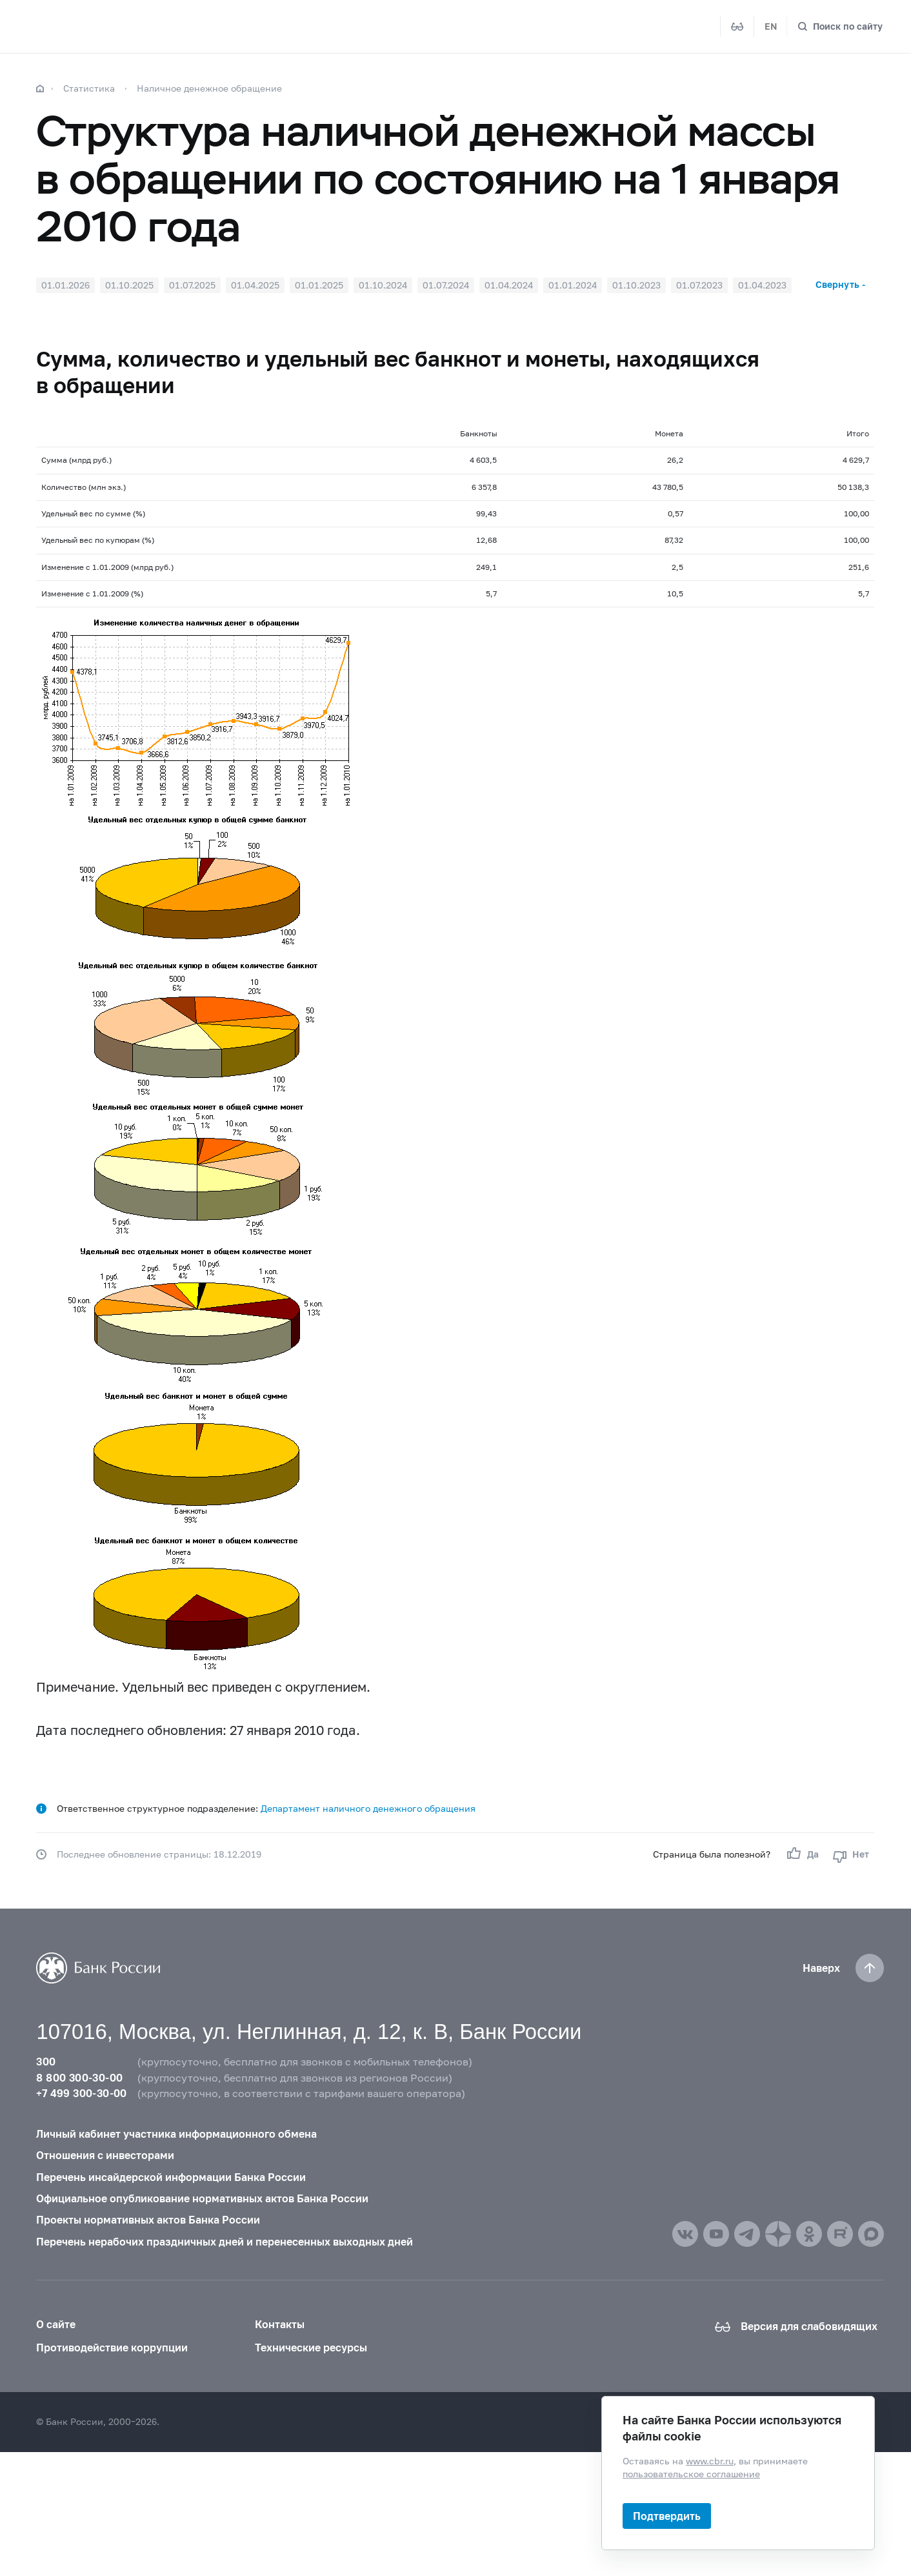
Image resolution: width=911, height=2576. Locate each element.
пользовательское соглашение (691, 2474)
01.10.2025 (129, 284)
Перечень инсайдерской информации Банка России (171, 2177)
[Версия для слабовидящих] (737, 26)
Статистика (89, 88)
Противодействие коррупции (112, 2347)
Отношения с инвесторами (105, 2155)
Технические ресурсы (311, 2347)
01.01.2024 (572, 284)
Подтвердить (667, 2516)
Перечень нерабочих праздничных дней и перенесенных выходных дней (224, 2241)
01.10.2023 (636, 284)
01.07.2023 (699, 284)
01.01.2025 (319, 284)
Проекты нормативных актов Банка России (148, 2219)
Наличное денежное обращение (209, 88)
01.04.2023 (762, 284)
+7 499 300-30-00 (81, 2093)
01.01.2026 (65, 284)
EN (771, 26)
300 (45, 2061)
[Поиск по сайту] (840, 26)
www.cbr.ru (710, 2460)
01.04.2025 (255, 284)
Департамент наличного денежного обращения (368, 1808)
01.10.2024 (383, 284)
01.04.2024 (509, 284)
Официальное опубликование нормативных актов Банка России (202, 2198)
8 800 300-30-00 (79, 2077)
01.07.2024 (446, 284)
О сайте (55, 2324)
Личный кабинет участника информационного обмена (176, 2133)
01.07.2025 (192, 284)
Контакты (280, 2324)
